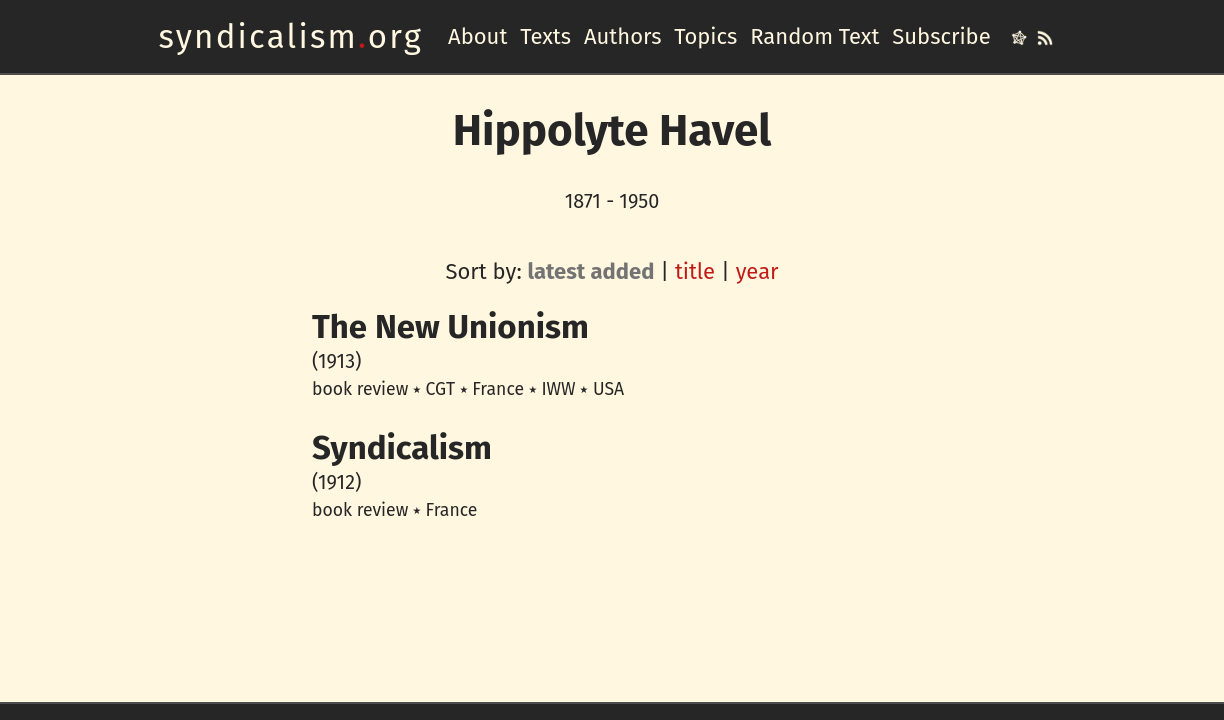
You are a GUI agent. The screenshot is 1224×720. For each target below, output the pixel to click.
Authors (623, 36)
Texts (545, 36)
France (498, 389)
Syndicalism (402, 448)
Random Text (814, 36)
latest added (591, 271)
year (757, 271)
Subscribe (941, 36)
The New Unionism (450, 327)
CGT (440, 389)
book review (360, 389)
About (477, 36)
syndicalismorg (291, 37)
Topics (705, 36)
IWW (558, 389)
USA (608, 389)
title (695, 271)
